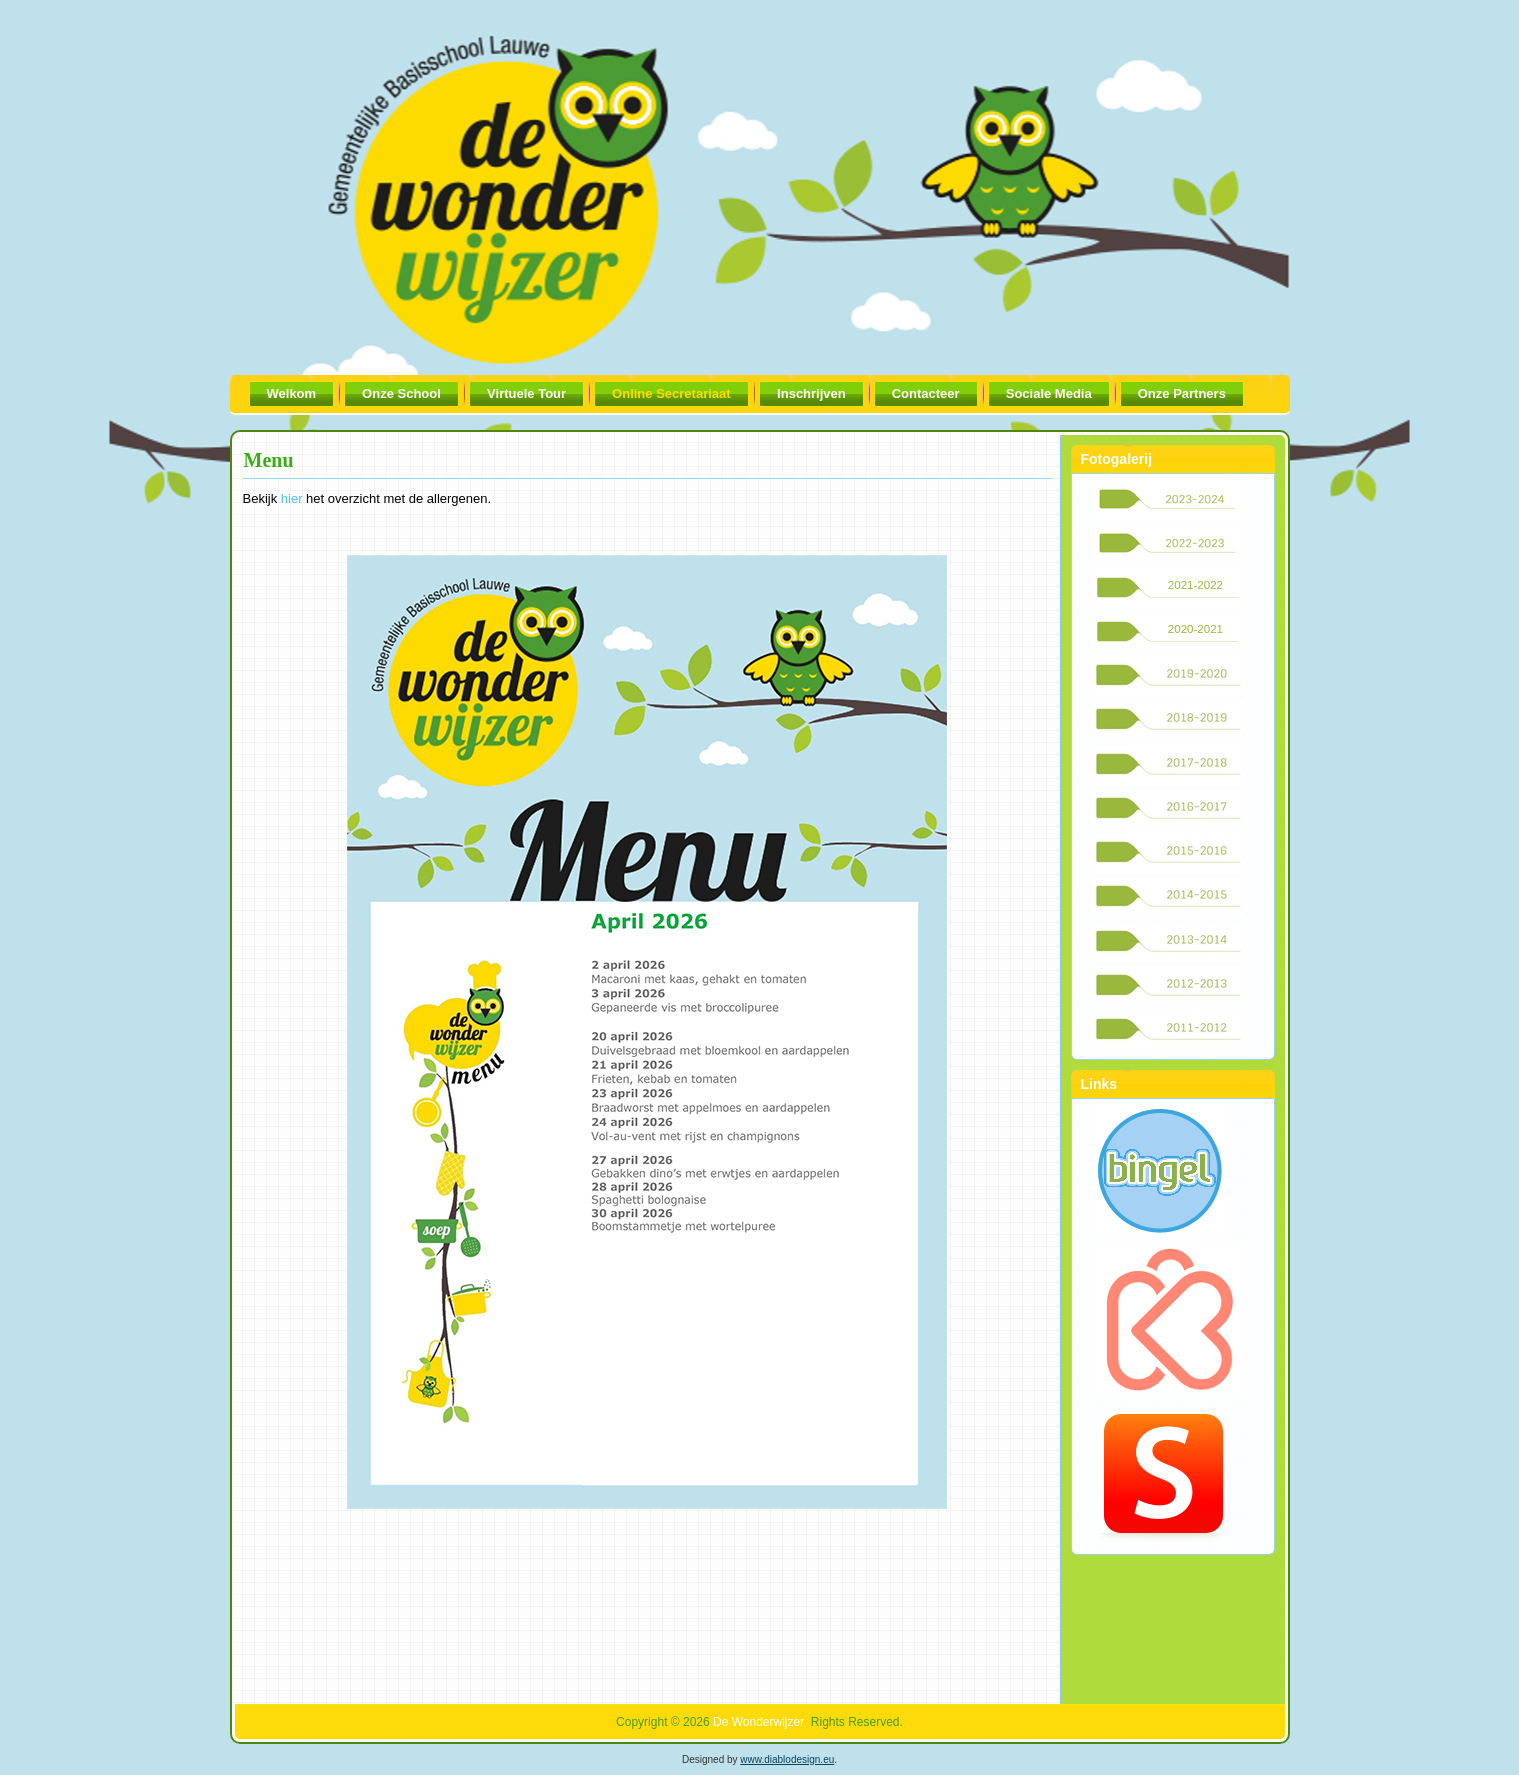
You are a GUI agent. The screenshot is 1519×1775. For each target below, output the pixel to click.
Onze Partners (1182, 393)
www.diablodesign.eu (787, 1759)
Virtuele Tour (526, 393)
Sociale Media (1049, 393)
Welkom (292, 393)
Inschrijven (811, 393)
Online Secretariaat (671, 393)
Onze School (401, 393)
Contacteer (926, 393)
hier (292, 498)
